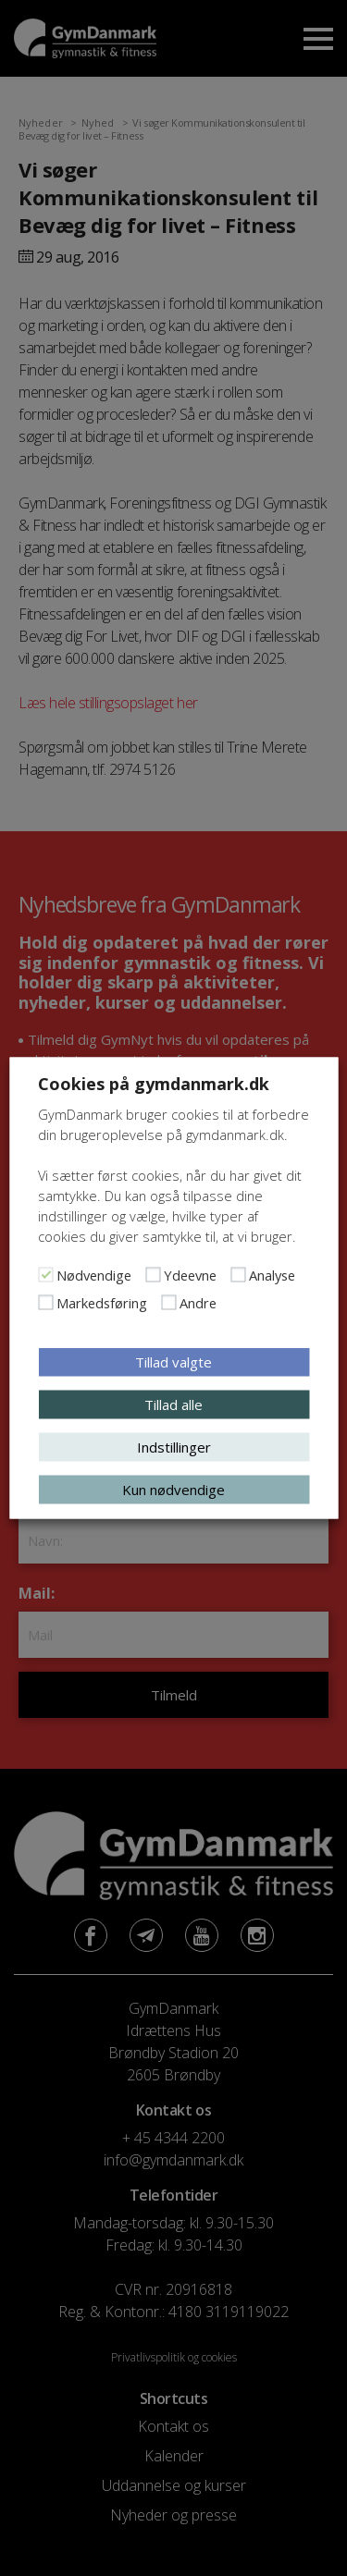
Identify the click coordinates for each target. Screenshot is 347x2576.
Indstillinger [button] (174, 1447)
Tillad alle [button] (173, 1404)
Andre (198, 1303)
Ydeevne (190, 1275)
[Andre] (168, 1302)
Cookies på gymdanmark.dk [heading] (153, 1084)
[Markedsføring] (45, 1302)
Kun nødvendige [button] (173, 1489)
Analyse (272, 1275)
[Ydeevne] (152, 1275)
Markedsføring (101, 1303)
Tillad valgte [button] (173, 1362)
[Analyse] (237, 1275)
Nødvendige (93, 1275)
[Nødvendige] (45, 1275)
